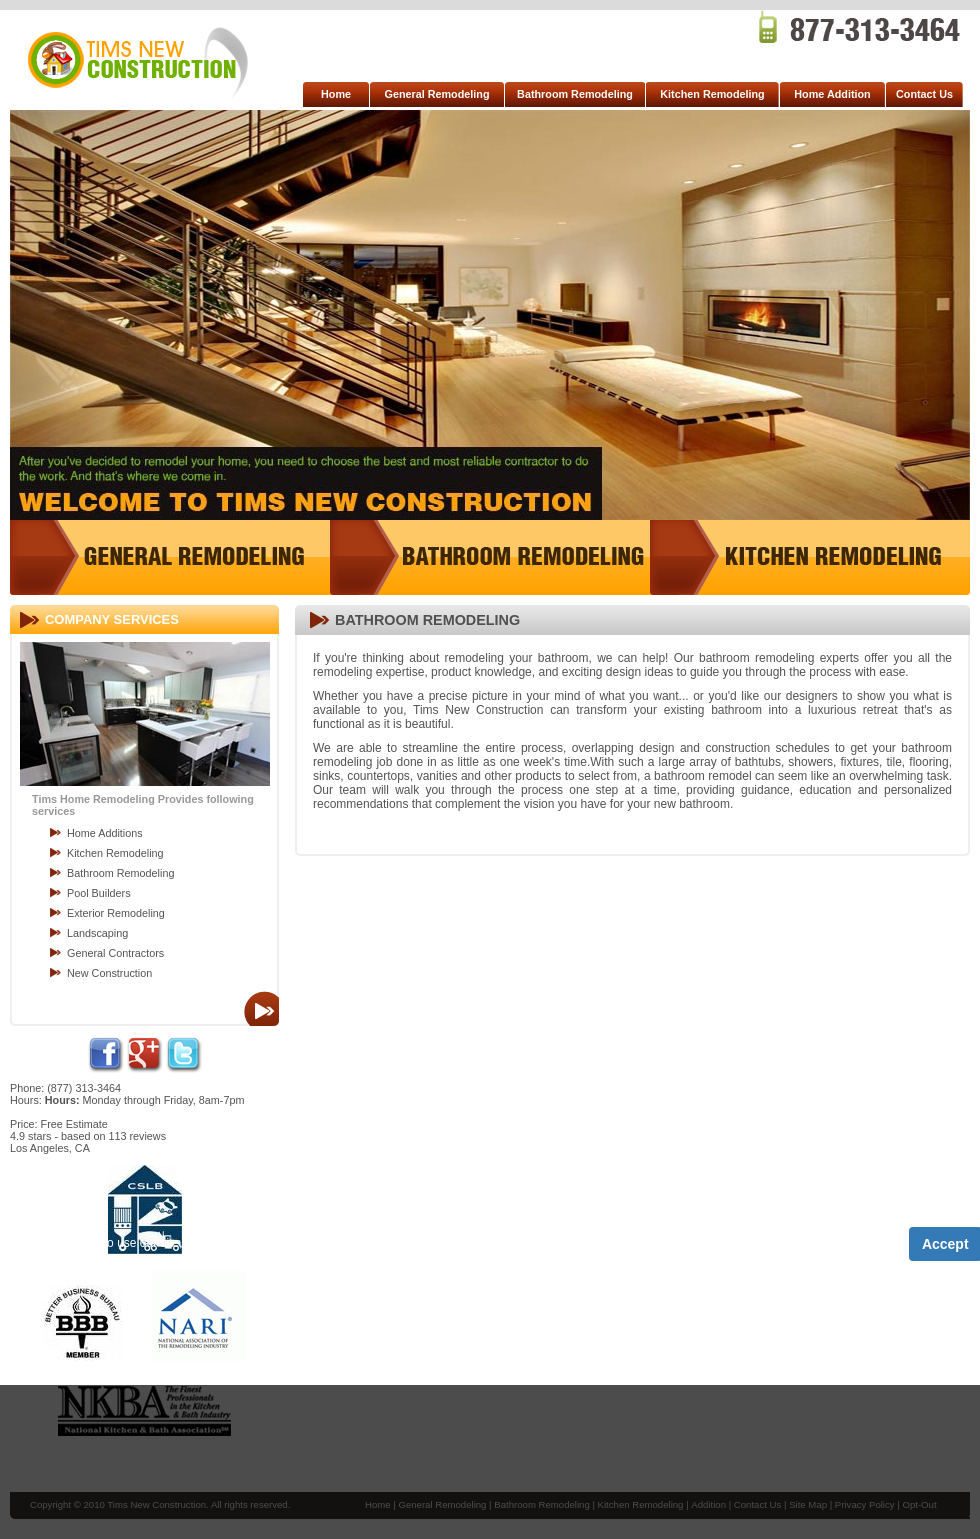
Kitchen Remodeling (712, 94)
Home (336, 94)
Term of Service (317, 1244)
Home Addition (832, 94)
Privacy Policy (423, 1244)
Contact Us (924, 94)
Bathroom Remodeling (575, 94)
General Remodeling (437, 94)
